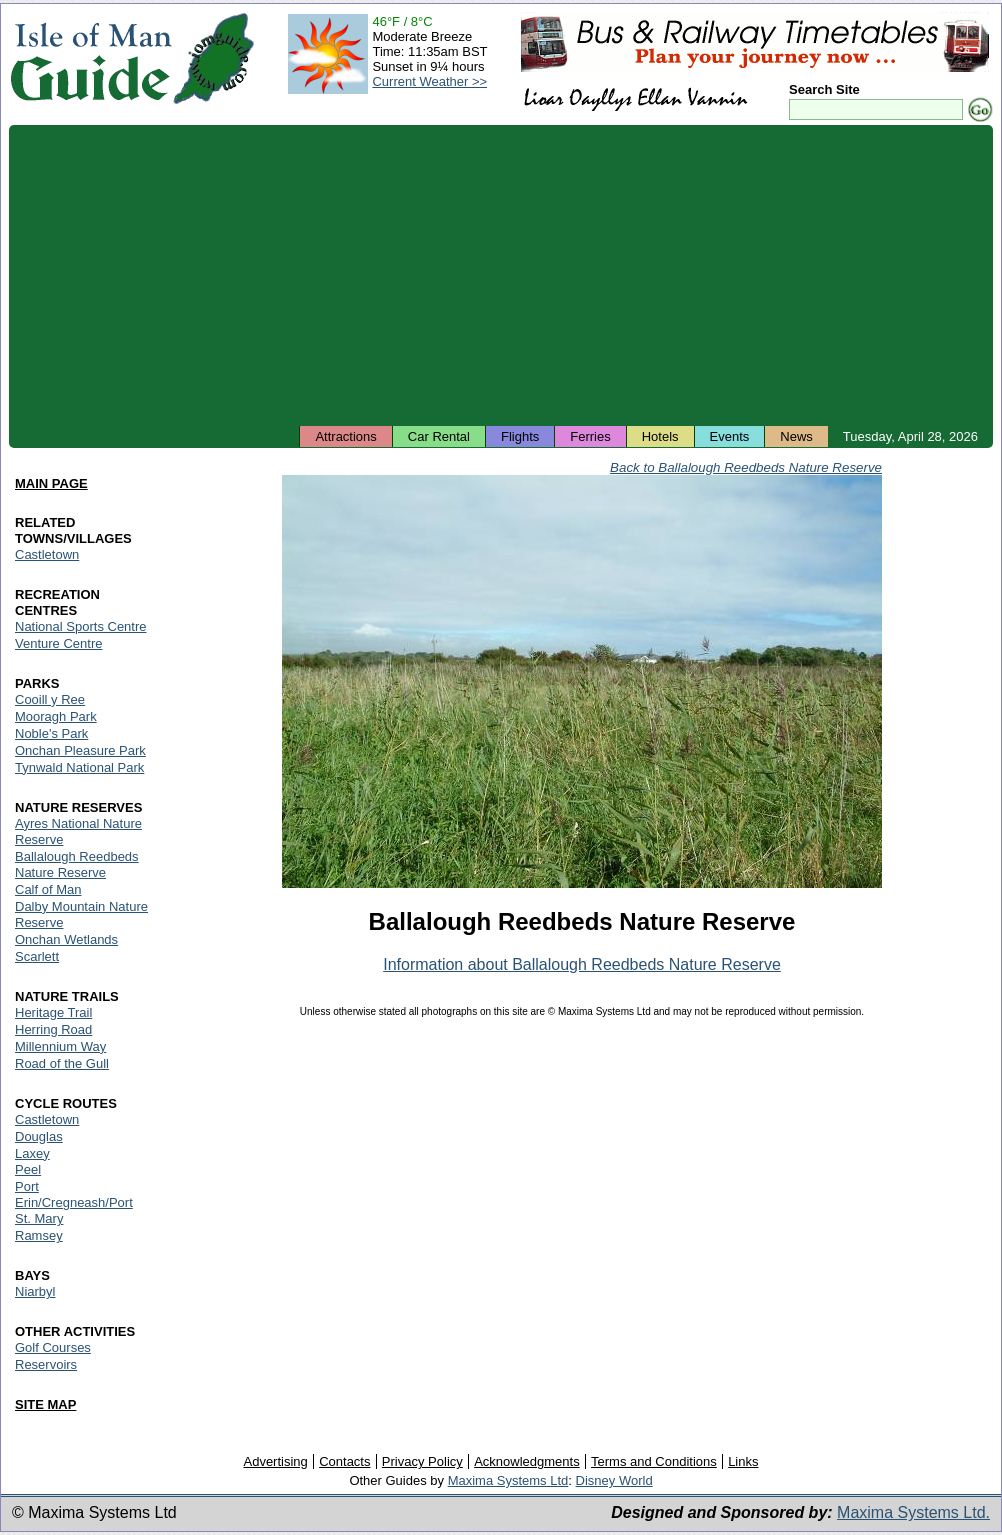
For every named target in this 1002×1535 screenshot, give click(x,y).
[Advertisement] (501, 275)
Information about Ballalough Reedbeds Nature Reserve (582, 964)
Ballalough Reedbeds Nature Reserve (77, 864)
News (796, 436)
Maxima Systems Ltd (508, 1480)
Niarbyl (35, 1291)
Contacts (344, 1461)
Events (730, 436)
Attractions (345, 436)
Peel (28, 1169)
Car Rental (439, 436)
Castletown (47, 554)
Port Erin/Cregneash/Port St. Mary (74, 1202)
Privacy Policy (422, 1461)
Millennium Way (60, 1046)
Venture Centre (58, 643)
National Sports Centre (81, 626)
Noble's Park (51, 733)
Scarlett (37, 956)
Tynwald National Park (79, 767)
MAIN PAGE (51, 483)
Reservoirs (46, 1364)
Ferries (590, 436)
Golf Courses (53, 1347)
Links (743, 1461)
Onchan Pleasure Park (80, 750)
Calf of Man (48, 889)
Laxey (32, 1153)
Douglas (39, 1136)
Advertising (275, 1461)
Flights (520, 436)
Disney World (614, 1480)
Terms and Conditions (654, 1461)
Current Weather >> (429, 81)
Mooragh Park (56, 716)
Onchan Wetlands (66, 939)
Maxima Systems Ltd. (913, 1512)
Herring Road (53, 1029)
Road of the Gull (62, 1063)
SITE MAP (45, 1404)
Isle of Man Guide (90, 58)
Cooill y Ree (50, 699)
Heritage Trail (53, 1012)
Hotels (660, 436)
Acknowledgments (527, 1461)
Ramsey (39, 1235)
